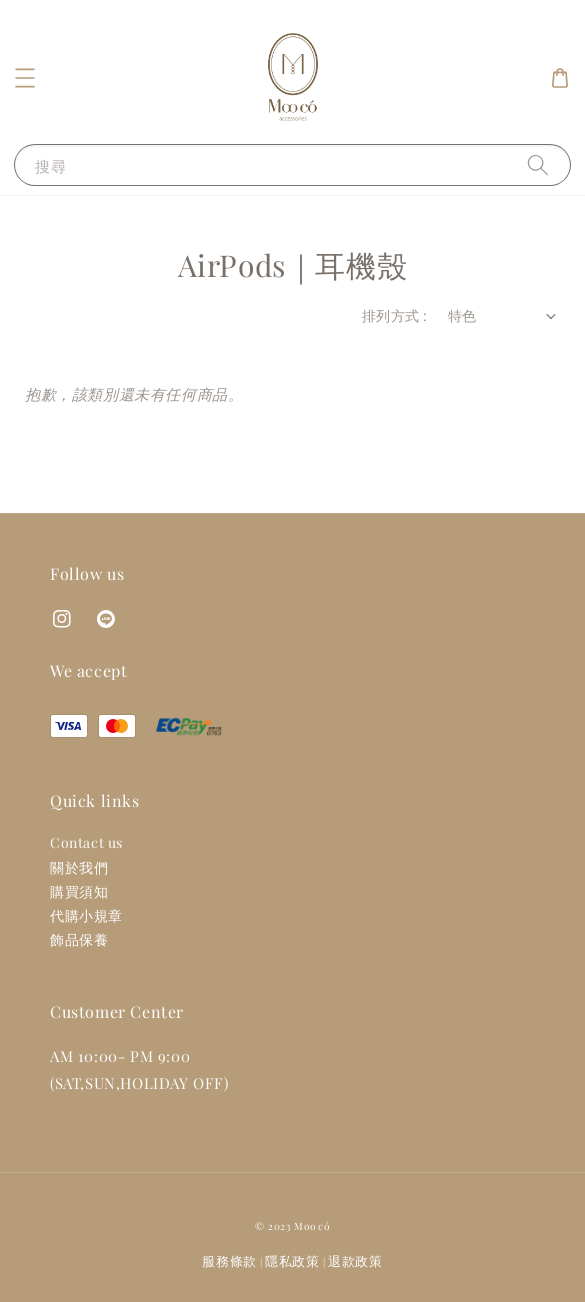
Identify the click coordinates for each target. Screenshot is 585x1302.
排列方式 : (394, 315)
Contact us (86, 842)
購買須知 (79, 891)
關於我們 (79, 867)
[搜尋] (538, 164)
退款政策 (355, 1260)
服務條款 (229, 1260)
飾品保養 (79, 939)
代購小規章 (86, 915)
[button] (25, 78)
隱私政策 (292, 1260)
